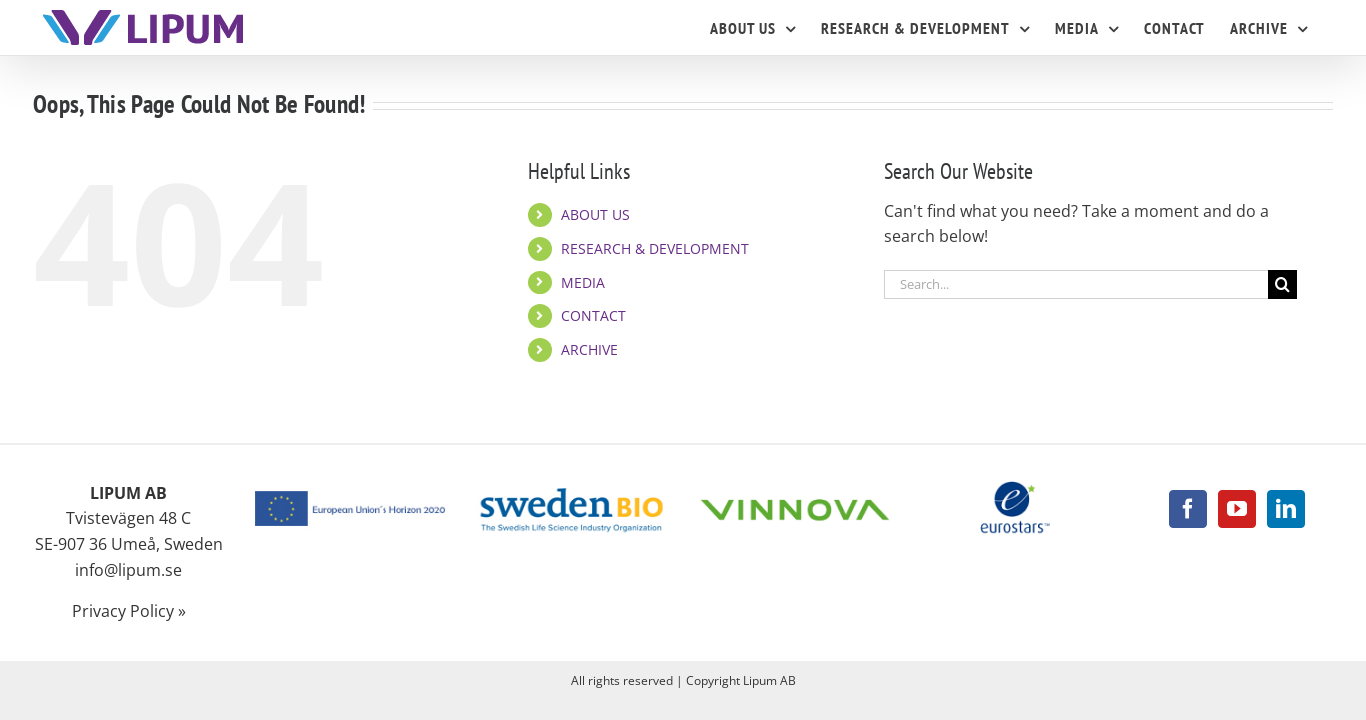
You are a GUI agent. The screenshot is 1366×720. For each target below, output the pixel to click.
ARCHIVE (589, 349)
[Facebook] (1188, 509)
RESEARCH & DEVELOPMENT (655, 248)
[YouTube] (1237, 509)
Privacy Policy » (129, 611)
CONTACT (593, 315)
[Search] (1282, 284)
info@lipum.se (128, 570)
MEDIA (583, 282)
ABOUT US (595, 214)
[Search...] (1076, 284)
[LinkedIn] (1286, 509)
